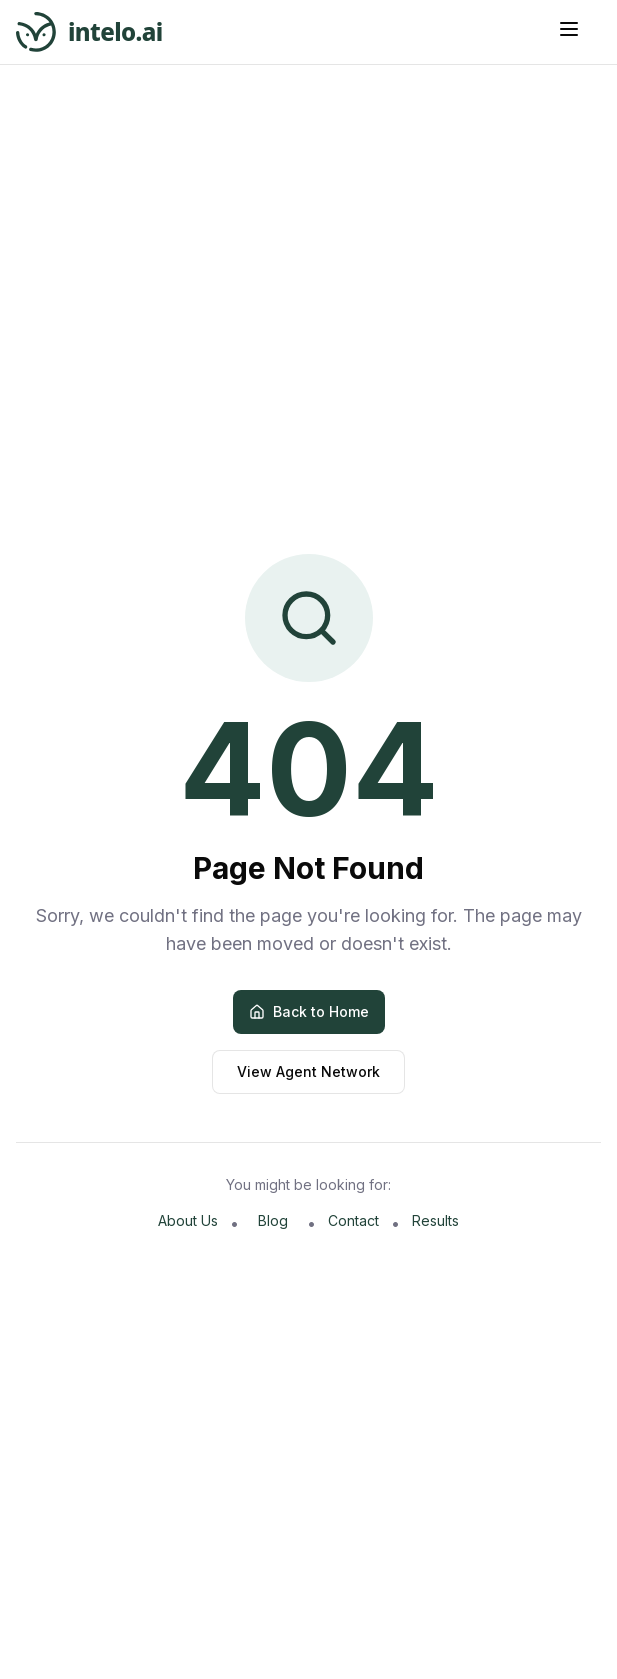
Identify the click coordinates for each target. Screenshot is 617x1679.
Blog (273, 1220)
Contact (353, 1220)
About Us (188, 1220)
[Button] (579, 29)
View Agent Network (308, 1071)
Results (435, 1220)
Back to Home (309, 1011)
